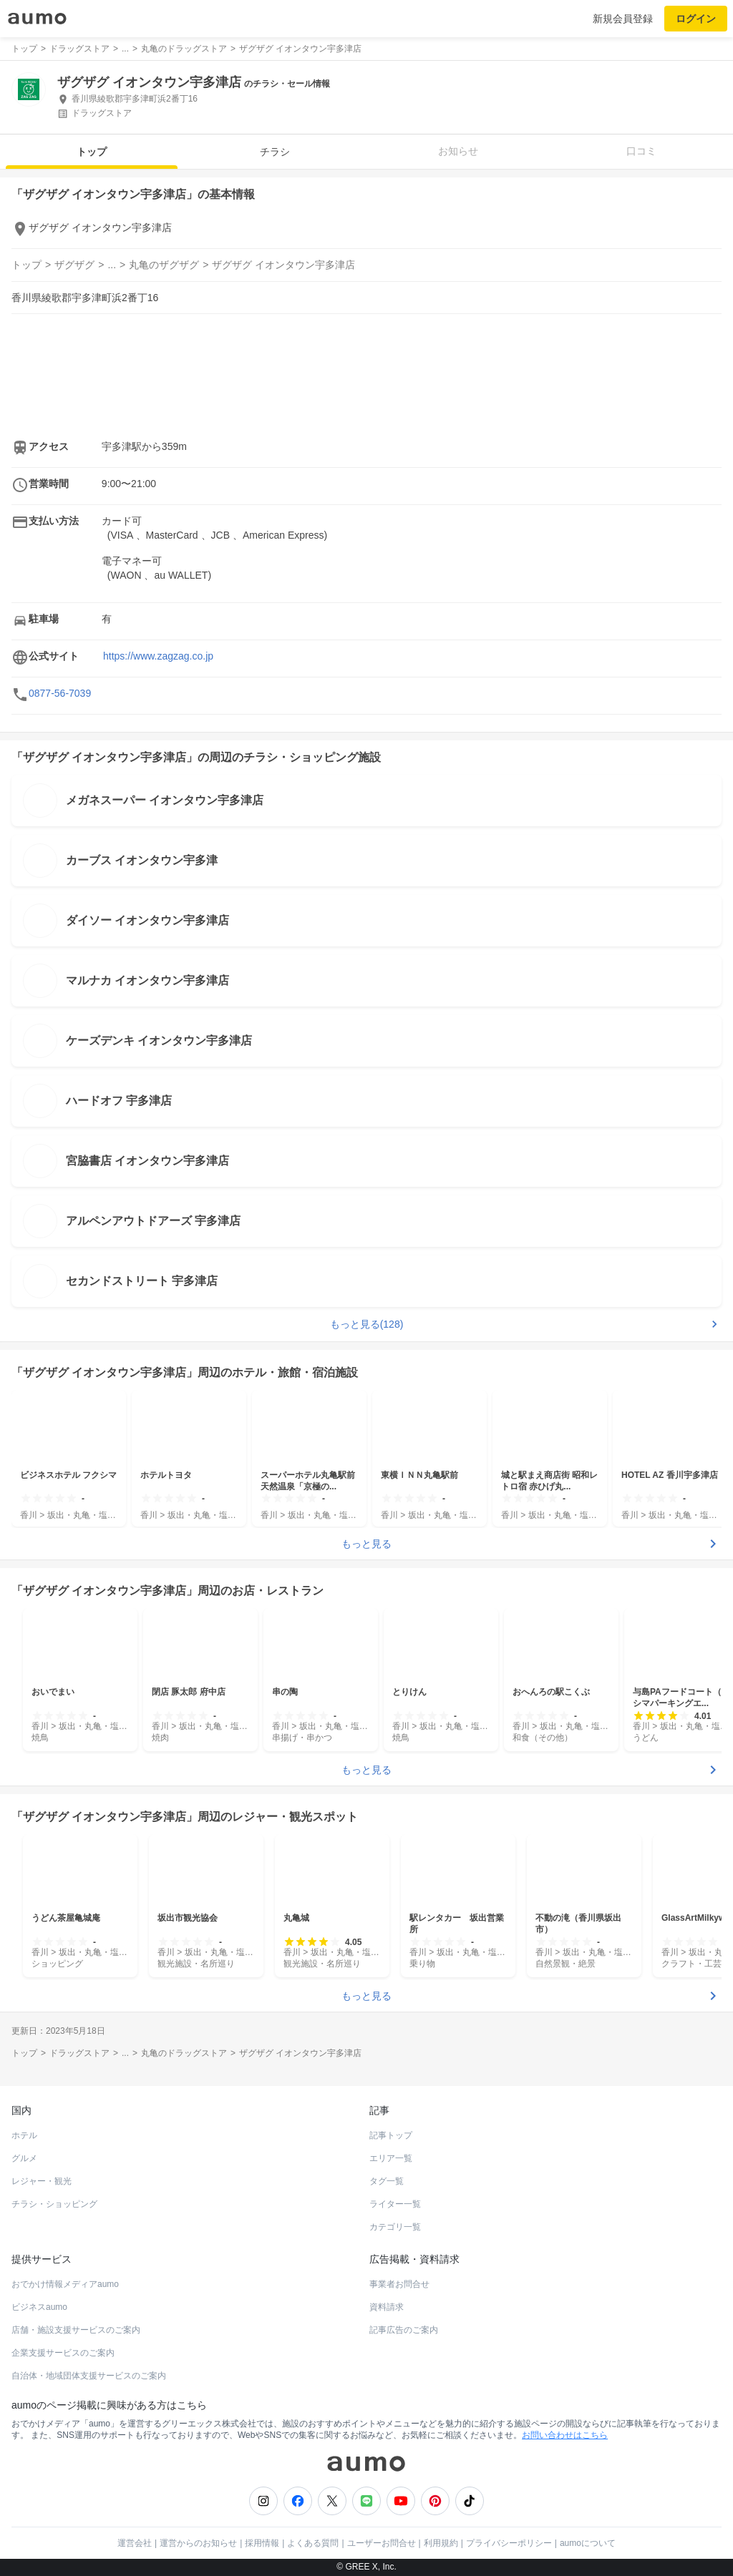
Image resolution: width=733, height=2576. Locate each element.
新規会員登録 (623, 18)
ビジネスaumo (39, 2307)
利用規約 (441, 2543)
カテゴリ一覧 (395, 2227)
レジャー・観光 (41, 2181)
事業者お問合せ (399, 2284)
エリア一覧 (390, 2158)
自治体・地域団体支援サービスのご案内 (88, 2375)
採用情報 (262, 2543)
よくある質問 (313, 2543)
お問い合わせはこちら (565, 2435)
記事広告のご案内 (403, 2330)
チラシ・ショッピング (54, 2204)
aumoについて (588, 2543)
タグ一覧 (386, 2181)
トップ (92, 151)
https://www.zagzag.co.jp (158, 656)
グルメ (24, 2158)
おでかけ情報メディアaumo (65, 2284)
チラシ (275, 151)
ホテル (24, 2135)
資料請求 (386, 2307)
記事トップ (390, 2135)
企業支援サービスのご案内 (63, 2353)
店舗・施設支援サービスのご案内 (75, 2330)
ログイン (696, 18)
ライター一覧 (395, 2204)
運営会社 (134, 2543)
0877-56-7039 (60, 693)
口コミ (641, 151)
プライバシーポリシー (509, 2543)
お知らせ (458, 151)
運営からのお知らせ (198, 2543)
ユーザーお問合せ (381, 2543)
